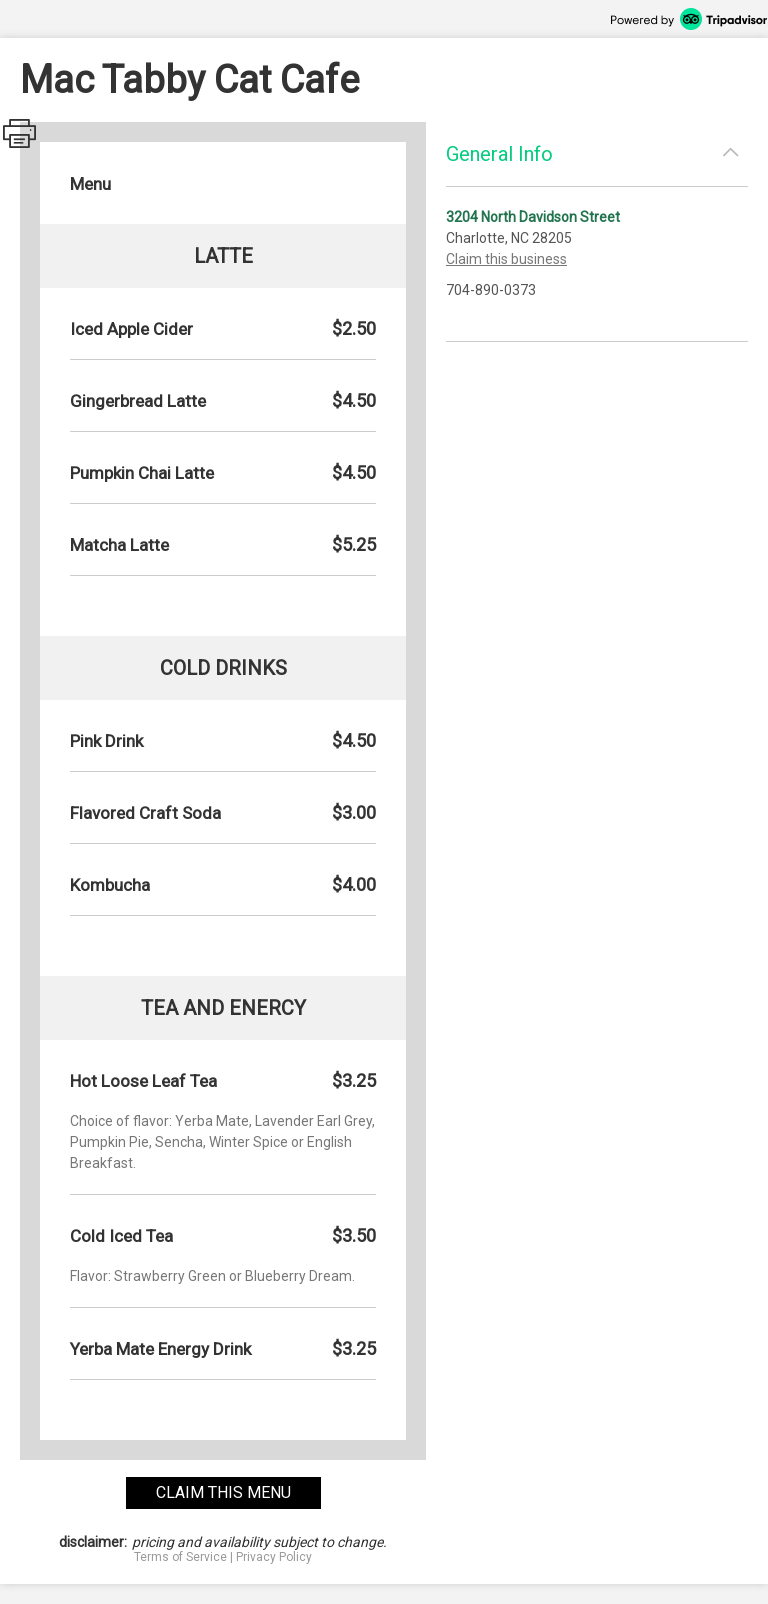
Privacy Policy (274, 1557)
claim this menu (223, 1492)
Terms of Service (180, 1557)
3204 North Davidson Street (533, 217)
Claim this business (506, 259)
